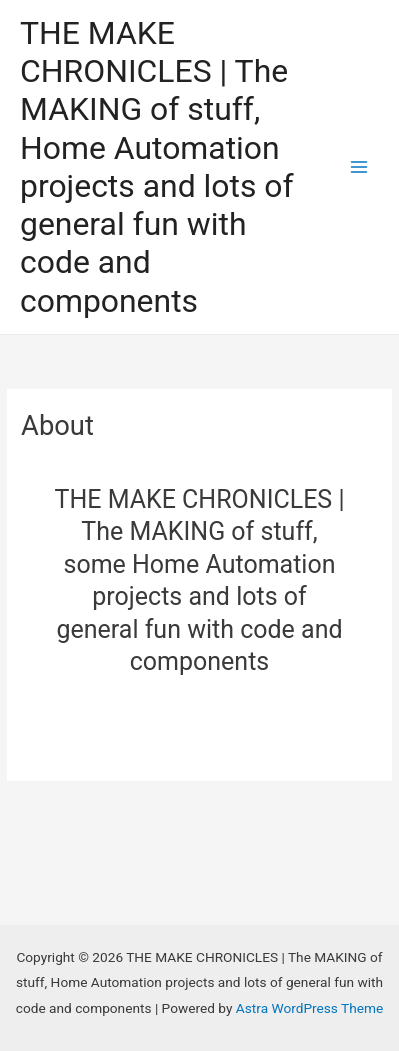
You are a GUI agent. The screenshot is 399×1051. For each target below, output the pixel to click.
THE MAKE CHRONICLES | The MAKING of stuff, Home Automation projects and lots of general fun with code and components (157, 167)
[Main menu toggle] (359, 167)
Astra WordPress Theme (309, 1008)
